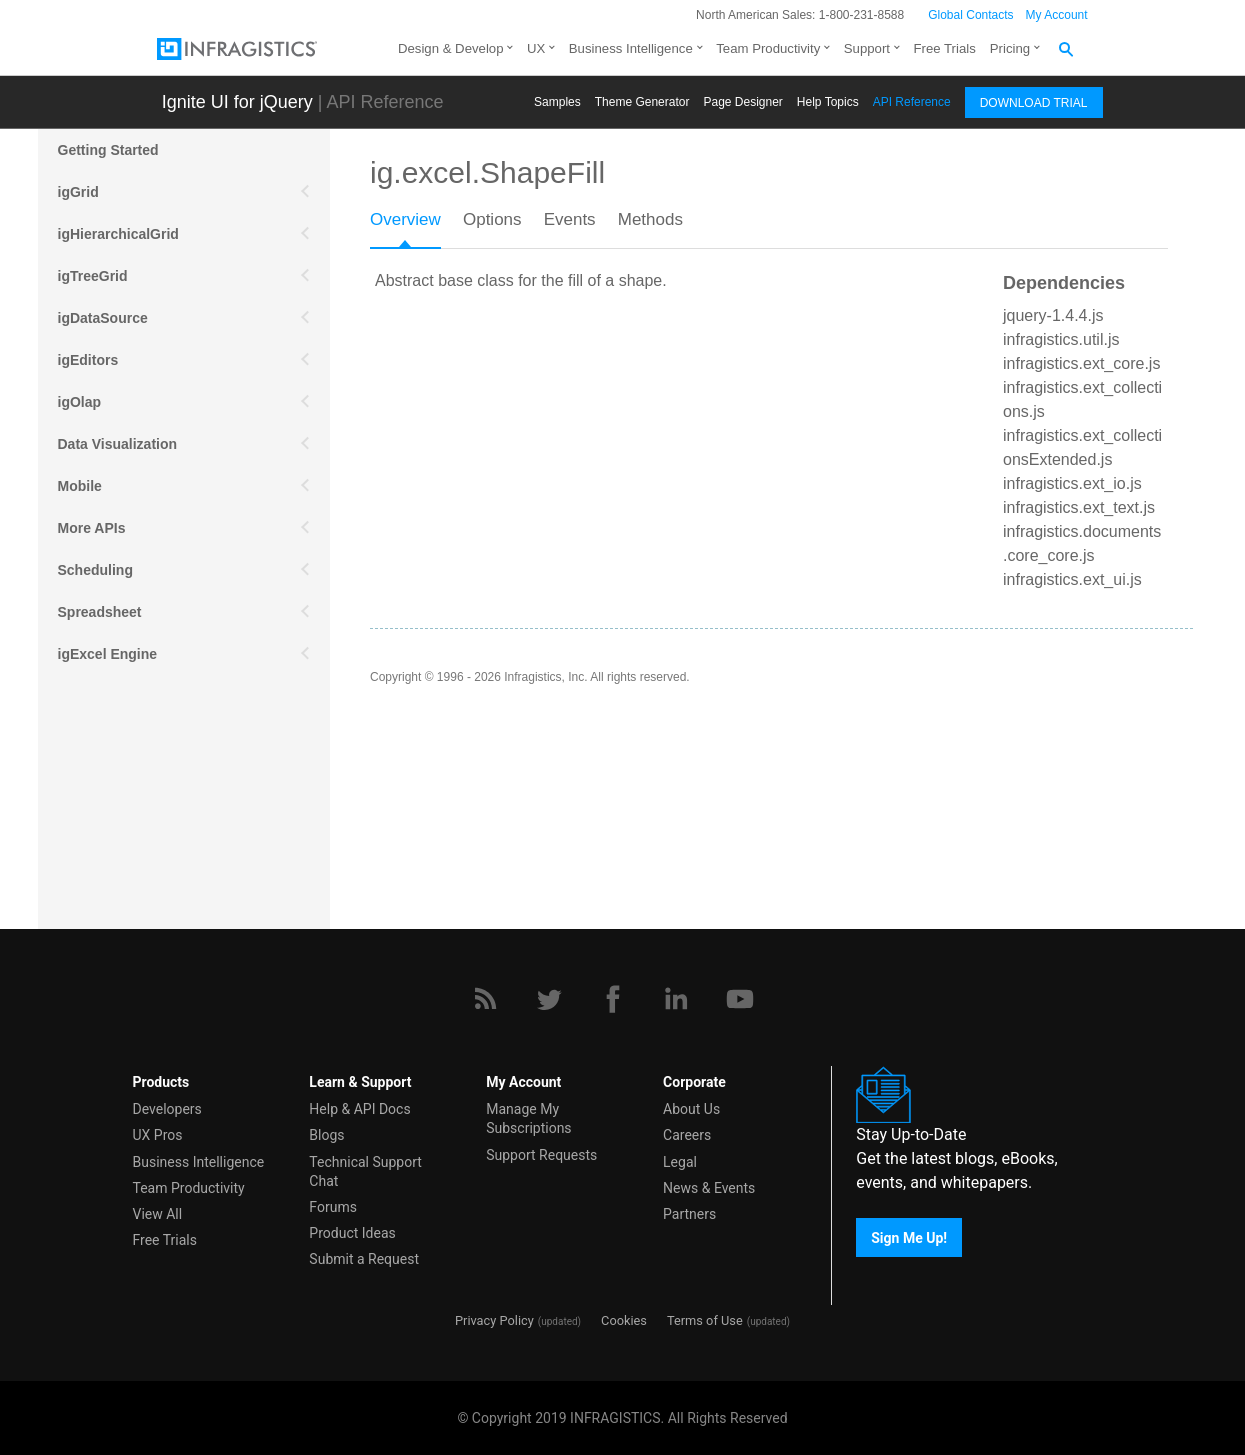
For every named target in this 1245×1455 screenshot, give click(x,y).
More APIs (92, 528)
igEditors (88, 360)
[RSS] (485, 999)
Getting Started (108, 150)
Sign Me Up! (909, 1237)
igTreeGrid (93, 276)
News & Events (709, 1188)
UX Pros (158, 1135)
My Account (1057, 15)
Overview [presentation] (405, 219)
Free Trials (945, 48)
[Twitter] (549, 999)
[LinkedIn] (676, 999)
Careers (687, 1135)
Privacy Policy (494, 1320)
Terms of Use (705, 1320)
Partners (689, 1214)
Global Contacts (970, 15)
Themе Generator (642, 102)
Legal (680, 1162)
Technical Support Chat (365, 1171)
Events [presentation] (570, 219)
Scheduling (95, 570)
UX (536, 48)
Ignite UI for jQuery (237, 102)
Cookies (624, 1320)
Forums (333, 1207)
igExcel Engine (108, 654)
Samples (557, 102)
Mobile (80, 486)
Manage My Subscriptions (528, 1118)
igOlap (80, 402)
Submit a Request (364, 1259)
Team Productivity (768, 48)
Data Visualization (118, 444)
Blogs (326, 1135)
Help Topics (828, 102)
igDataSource (103, 318)
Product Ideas (352, 1233)
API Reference (912, 102)
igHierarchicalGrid (118, 234)
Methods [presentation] (650, 219)
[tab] (416, 226)
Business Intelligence (631, 48)
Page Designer (742, 102)
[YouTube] (740, 999)
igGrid (78, 192)
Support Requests (541, 1155)
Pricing (1010, 48)
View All (158, 1214)
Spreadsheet (100, 612)
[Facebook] (613, 999)
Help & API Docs (359, 1109)
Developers (167, 1109)
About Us (691, 1109)
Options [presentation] (492, 219)
